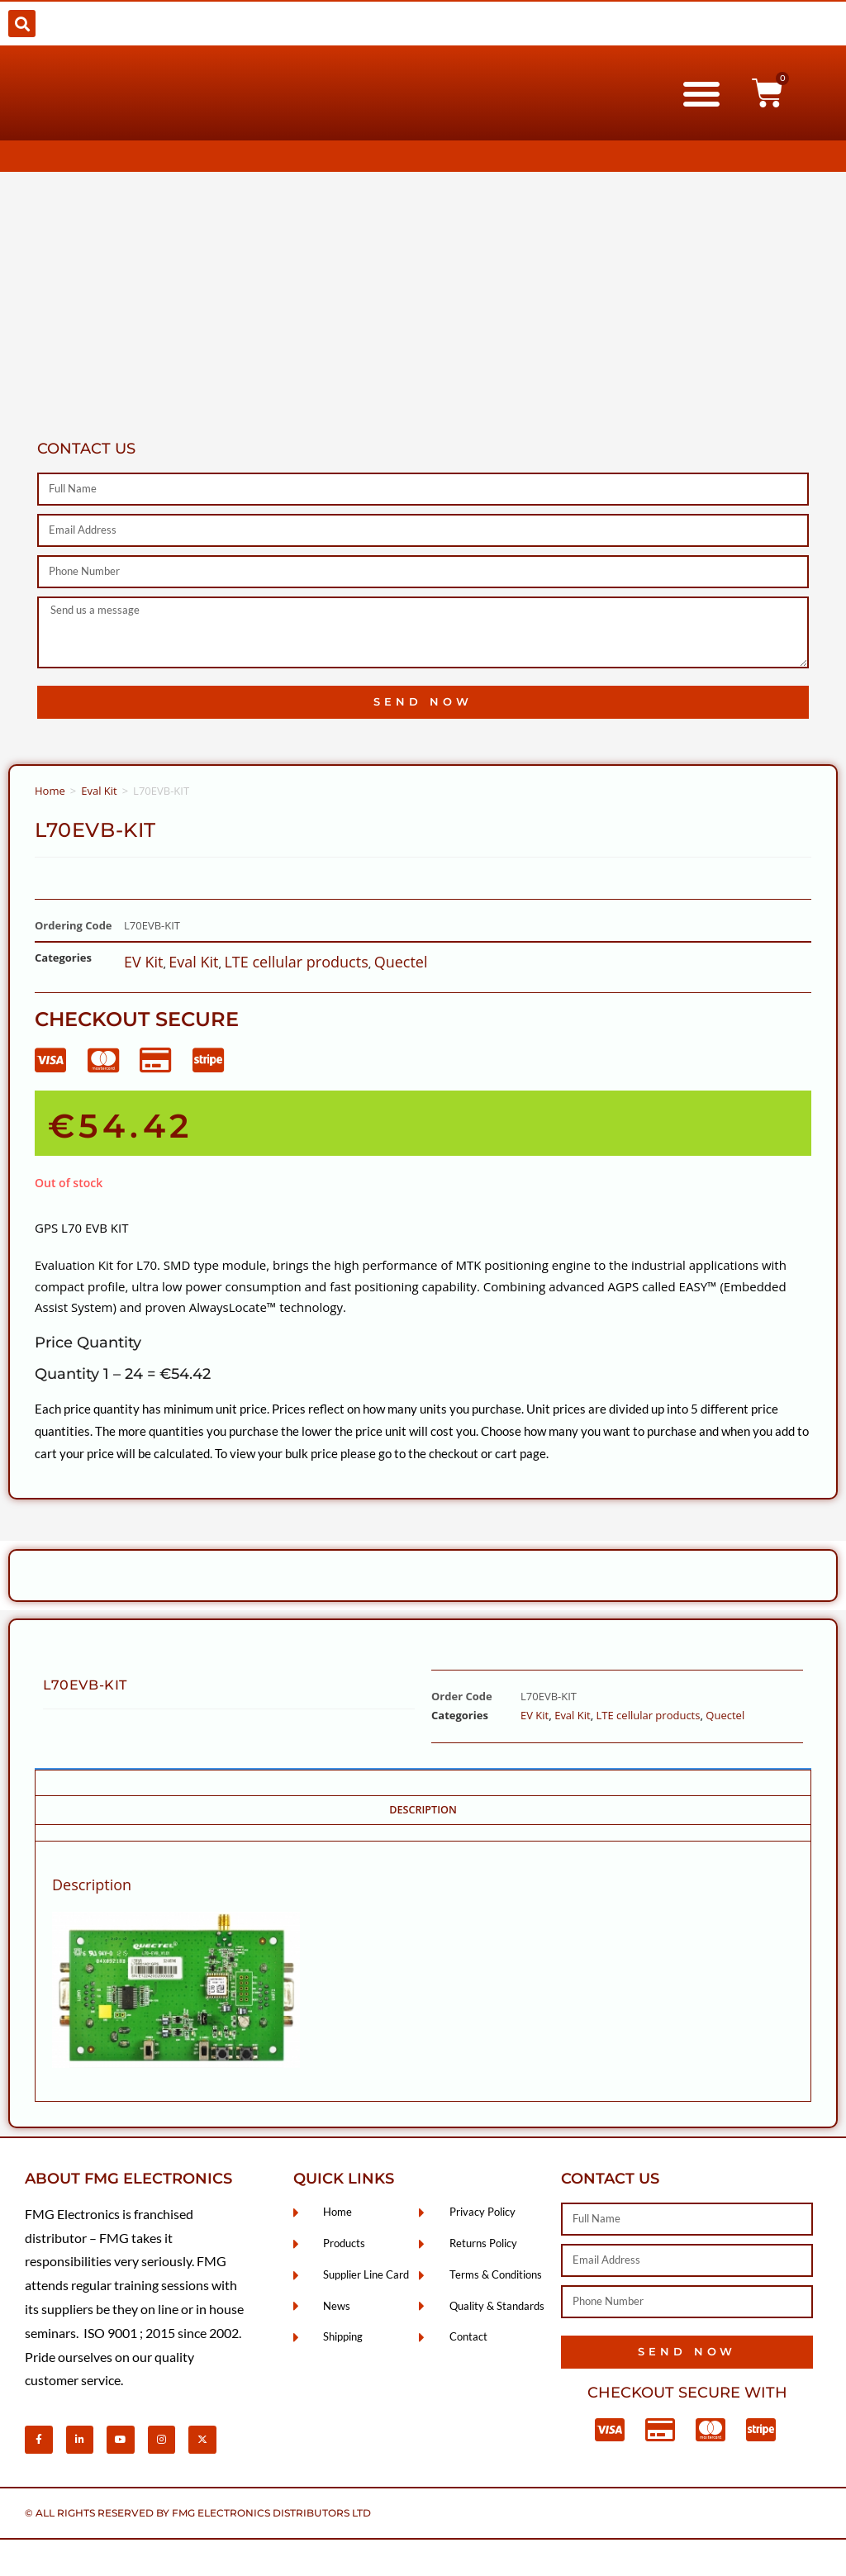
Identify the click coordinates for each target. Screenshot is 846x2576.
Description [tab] (423, 1810)
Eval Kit (98, 790)
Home (50, 790)
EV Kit (143, 962)
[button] (22, 23)
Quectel (401, 962)
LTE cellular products (296, 962)
